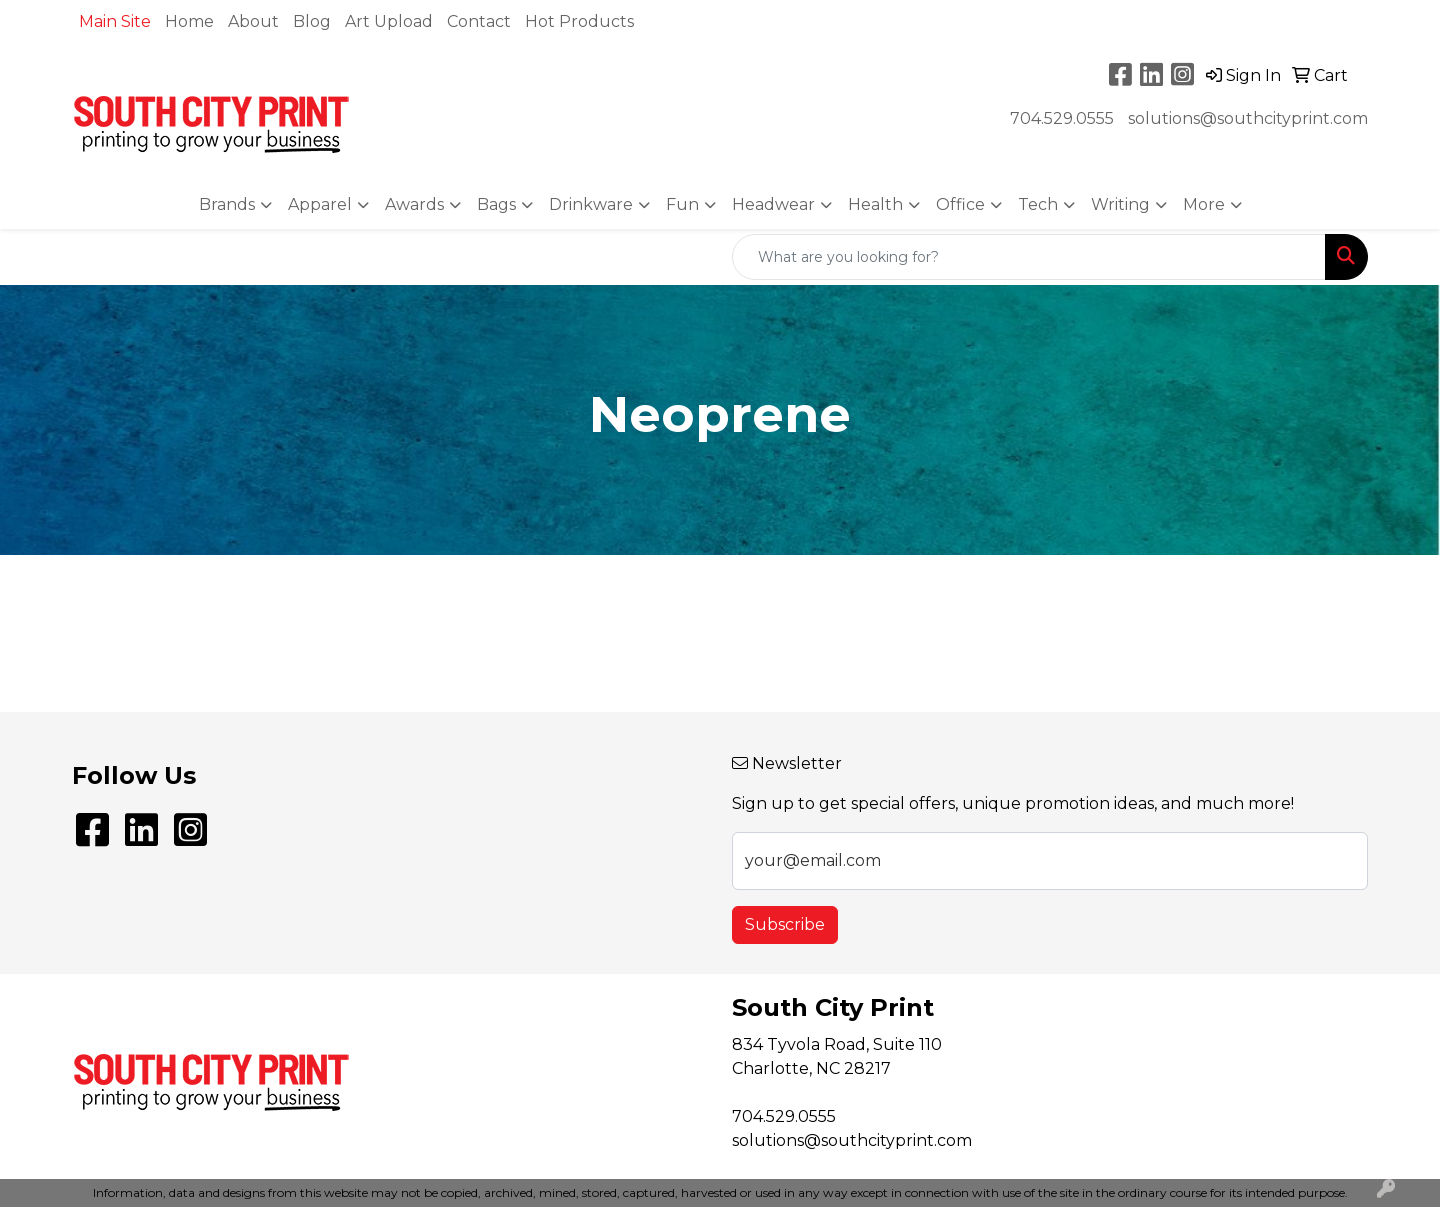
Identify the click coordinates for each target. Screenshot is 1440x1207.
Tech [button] (1038, 204)
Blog (312, 21)
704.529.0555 (1062, 118)
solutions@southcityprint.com (1248, 118)
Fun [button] (682, 204)
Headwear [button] (773, 204)
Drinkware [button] (591, 204)
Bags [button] (496, 204)
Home (189, 21)
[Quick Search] (1029, 257)
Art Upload (389, 21)
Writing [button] (1120, 204)
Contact (479, 21)
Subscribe (785, 924)
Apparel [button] (320, 204)
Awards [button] (414, 204)
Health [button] (875, 204)
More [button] (1204, 204)
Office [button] (960, 204)
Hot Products (579, 21)
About (253, 21)
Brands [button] (227, 204)
